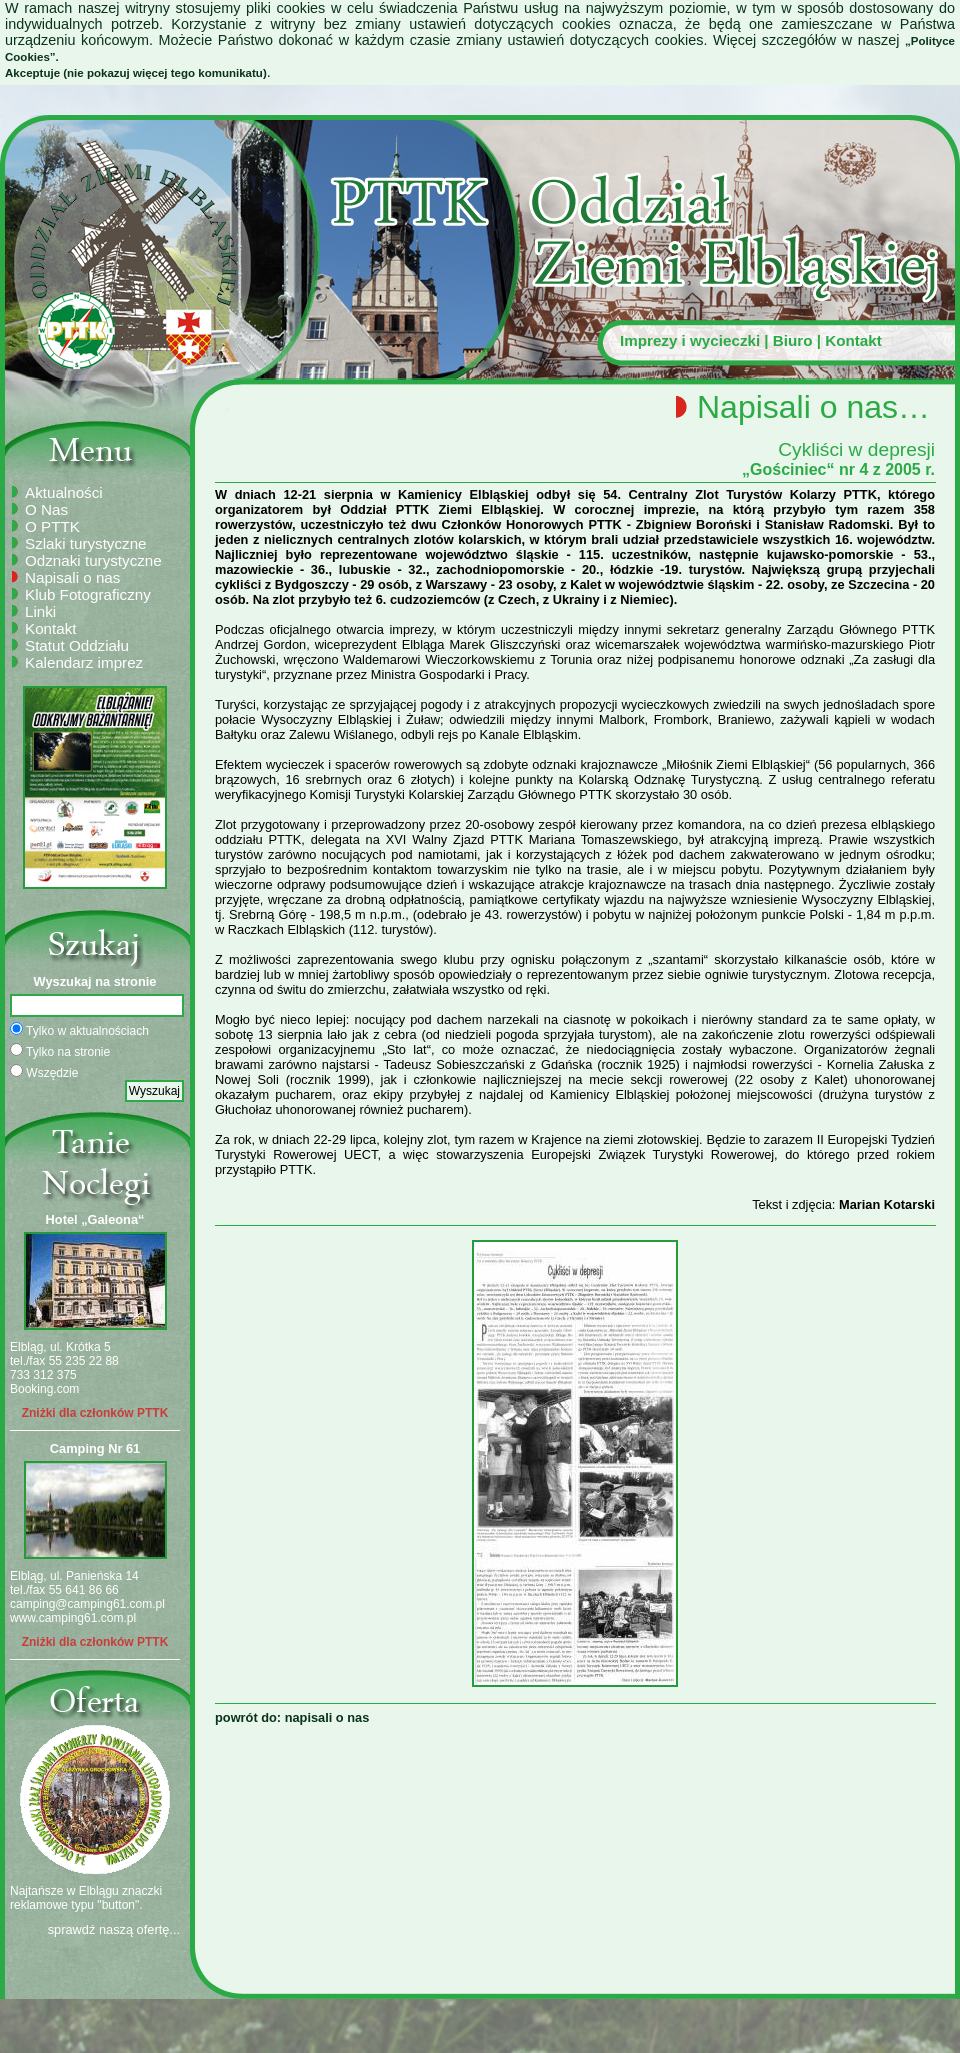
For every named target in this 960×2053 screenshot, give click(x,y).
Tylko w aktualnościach (79, 1030)
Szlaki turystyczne (86, 543)
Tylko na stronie (60, 1051)
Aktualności (64, 492)
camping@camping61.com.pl (87, 1604)
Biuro (793, 340)
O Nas (46, 509)
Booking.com (44, 1389)
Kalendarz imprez (84, 662)
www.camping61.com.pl (73, 1618)
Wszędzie (44, 1072)
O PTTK (52, 526)
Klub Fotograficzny (88, 594)
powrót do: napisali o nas (292, 1717)
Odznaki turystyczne (93, 560)
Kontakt (853, 340)
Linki (40, 611)
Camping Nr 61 (95, 1448)
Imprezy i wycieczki (690, 340)
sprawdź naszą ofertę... (114, 1929)
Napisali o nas (72, 577)
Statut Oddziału (77, 645)
